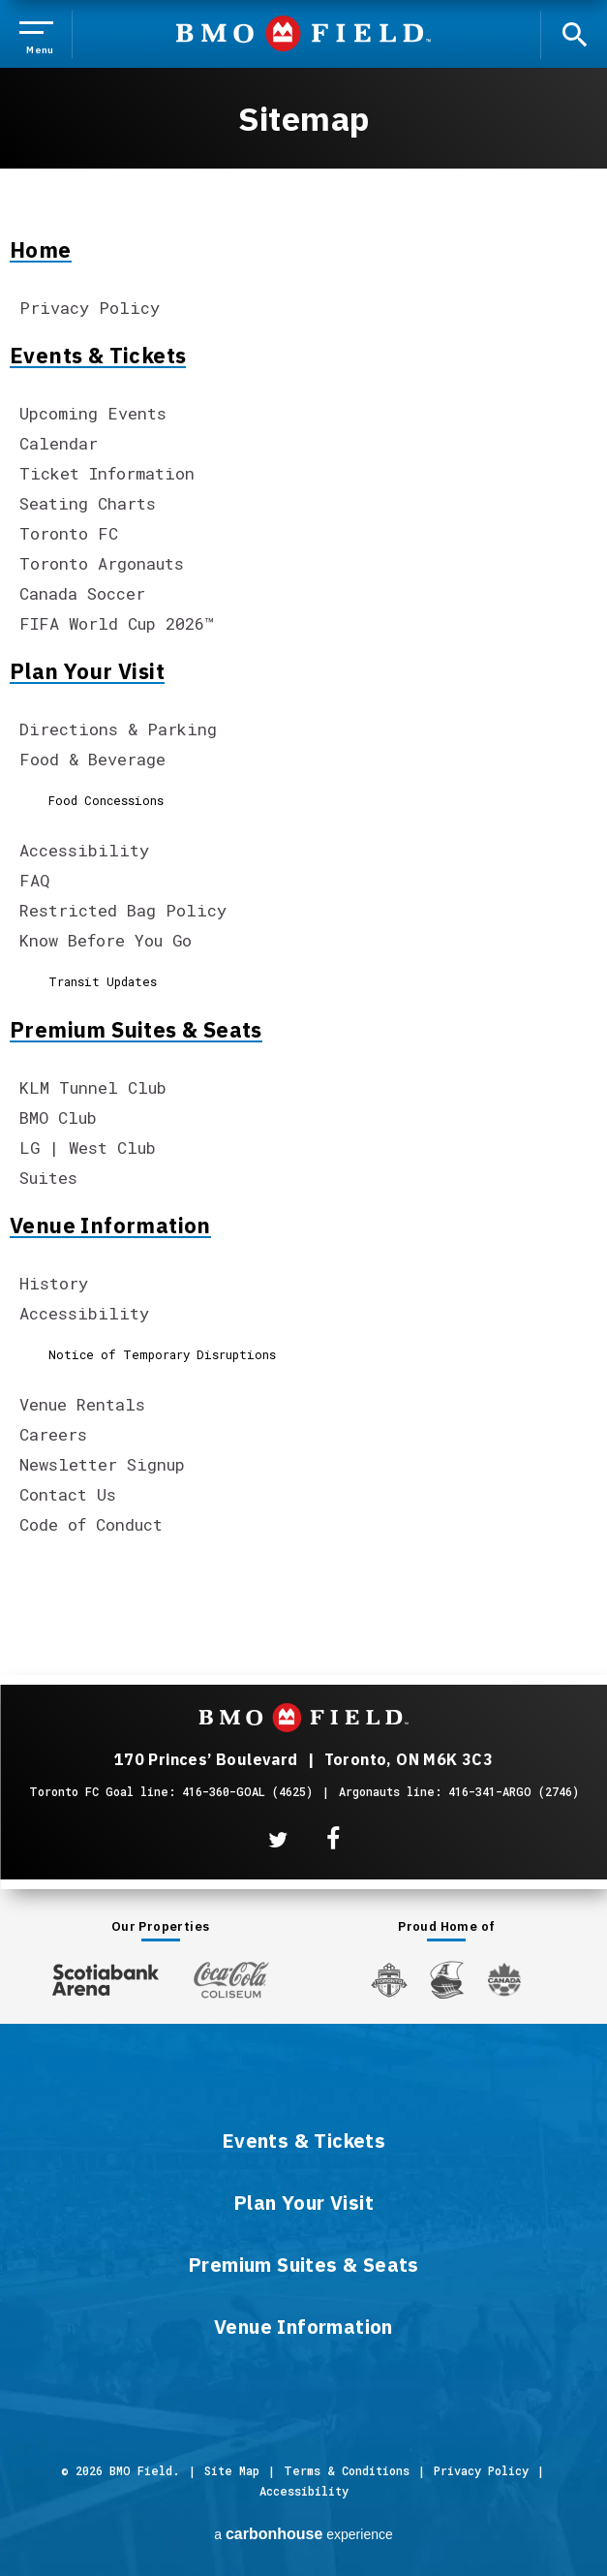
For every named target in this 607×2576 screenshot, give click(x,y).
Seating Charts (87, 503)
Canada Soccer (82, 593)
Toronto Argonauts (101, 563)
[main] (303, 803)
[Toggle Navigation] (40, 34)
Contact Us (67, 1494)
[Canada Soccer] (504, 1980)
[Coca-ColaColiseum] (231, 1979)
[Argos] (448, 1978)
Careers (53, 1434)
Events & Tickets (98, 355)
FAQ (34, 880)
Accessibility (84, 850)
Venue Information (110, 1225)
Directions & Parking (118, 729)
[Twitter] (278, 1839)
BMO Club (58, 1117)
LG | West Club (87, 1147)
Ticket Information (107, 473)
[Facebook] (333, 1839)
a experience (303, 2534)
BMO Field (303, 33)
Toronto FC (68, 533)
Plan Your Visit (87, 671)
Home (41, 250)
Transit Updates (102, 981)
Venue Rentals (82, 1404)
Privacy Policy (89, 307)
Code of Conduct (91, 1524)
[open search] (574, 33)
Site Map (231, 2470)
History (53, 1283)
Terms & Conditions (347, 2470)
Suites (48, 1177)
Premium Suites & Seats (136, 1029)
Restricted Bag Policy (123, 910)
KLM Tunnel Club (93, 1087)
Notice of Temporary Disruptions (162, 1354)
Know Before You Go (105, 940)
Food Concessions (106, 800)
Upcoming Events (93, 413)
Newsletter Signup (102, 1464)
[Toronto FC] (389, 1979)
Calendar (58, 443)
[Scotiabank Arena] (105, 1976)
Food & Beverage (92, 759)
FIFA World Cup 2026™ (116, 623)
